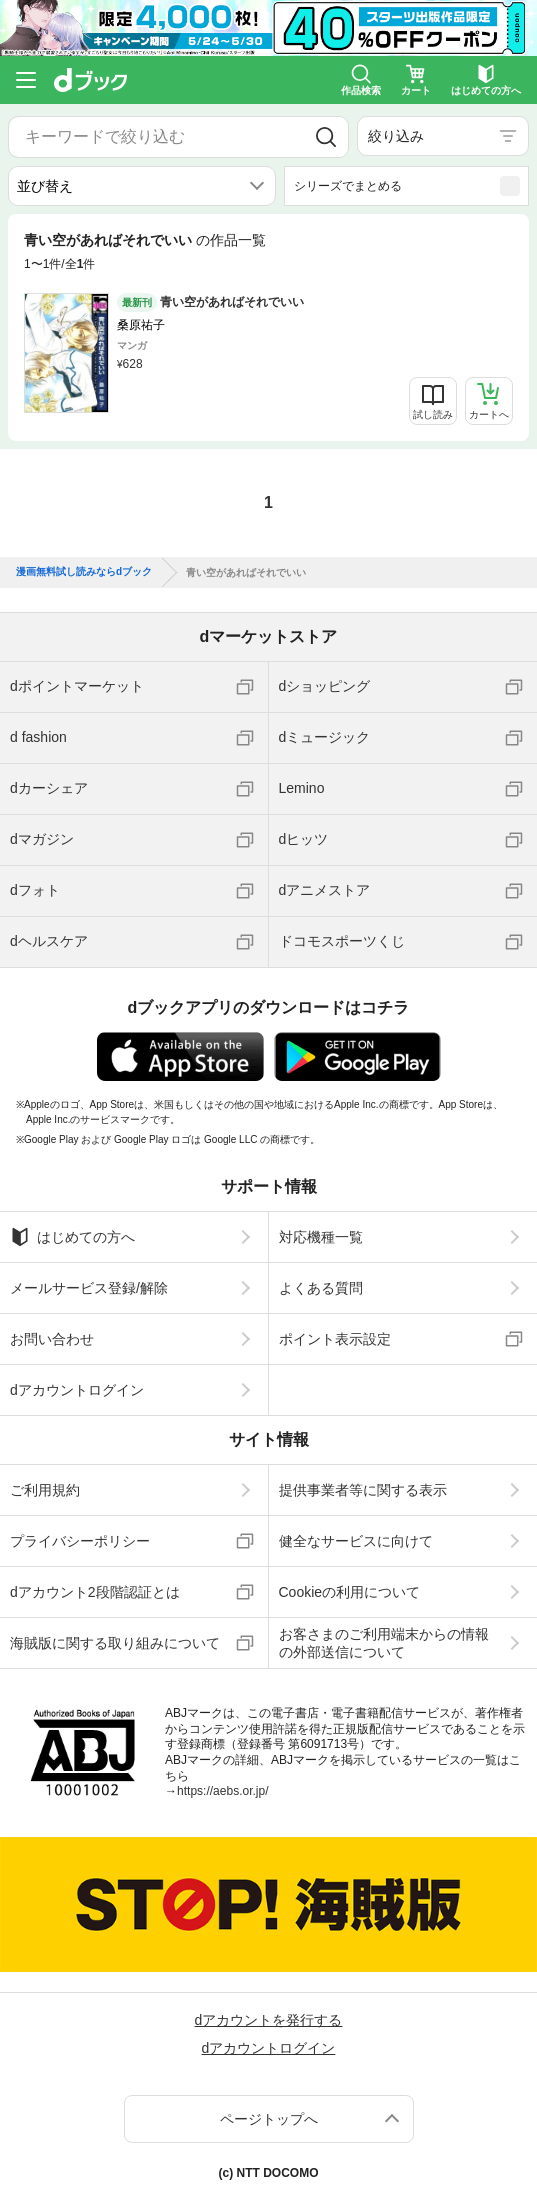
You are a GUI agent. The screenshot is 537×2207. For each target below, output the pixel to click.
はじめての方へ (72, 1237)
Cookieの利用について (350, 1592)
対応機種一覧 (321, 1237)
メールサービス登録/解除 (89, 1288)
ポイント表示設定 (335, 1339)
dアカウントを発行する (269, 2020)
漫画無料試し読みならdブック (84, 572)
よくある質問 (321, 1288)
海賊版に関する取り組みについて (115, 1643)
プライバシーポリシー (80, 1541)
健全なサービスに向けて (356, 1541)
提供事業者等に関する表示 (363, 1490)
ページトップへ (269, 2119)
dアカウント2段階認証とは (95, 1592)
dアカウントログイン (77, 1390)
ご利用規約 (45, 1490)
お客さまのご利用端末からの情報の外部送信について (384, 1643)
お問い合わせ (52, 1339)
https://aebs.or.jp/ (222, 1791)
